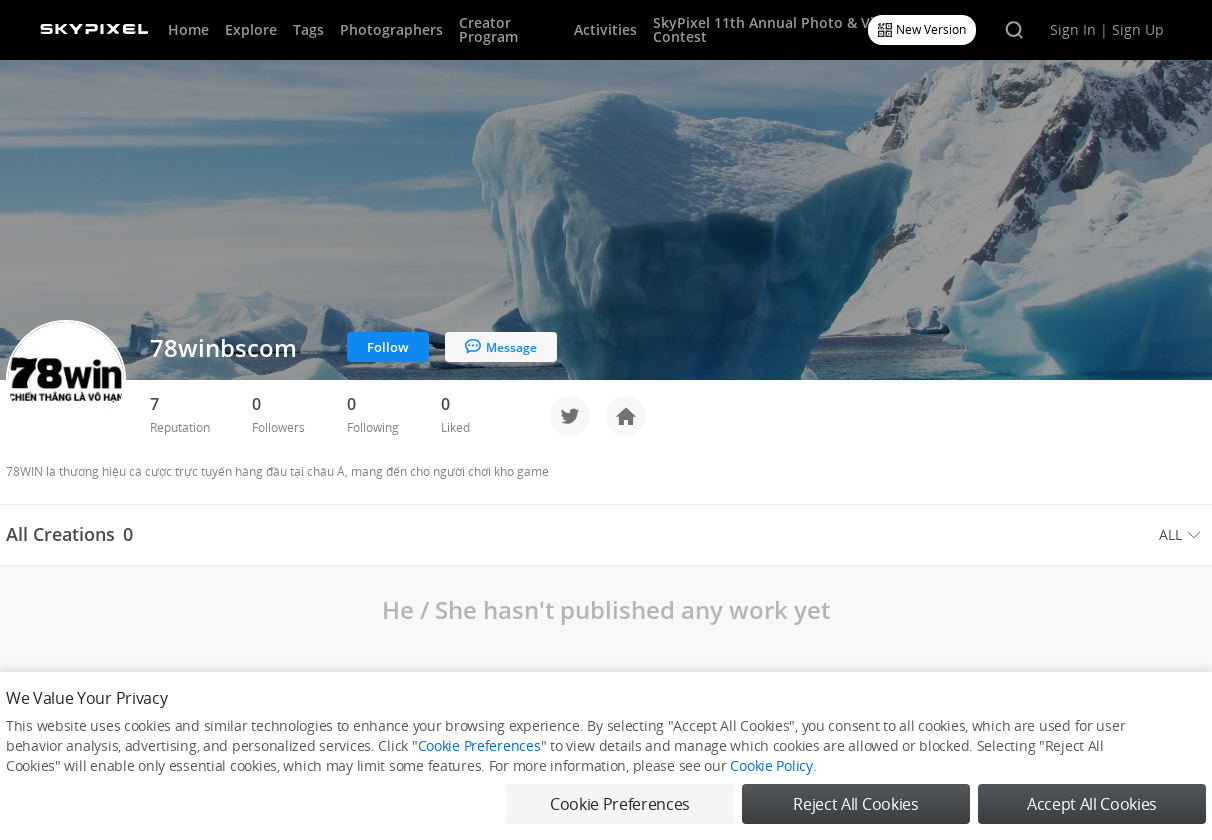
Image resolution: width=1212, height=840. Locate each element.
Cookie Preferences (479, 745)
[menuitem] (1182, 535)
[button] (1182, 535)
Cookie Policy (771, 765)
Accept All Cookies (1092, 804)
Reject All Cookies (855, 804)
